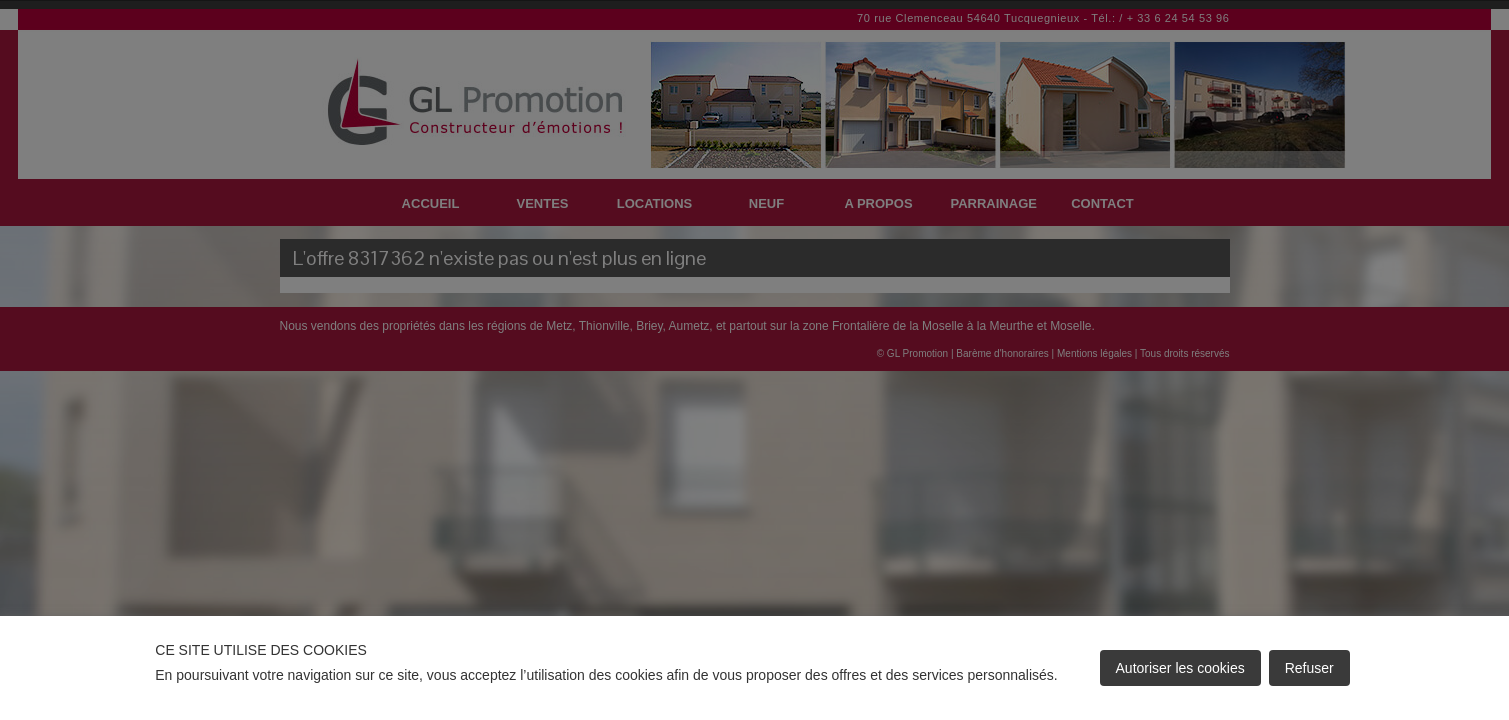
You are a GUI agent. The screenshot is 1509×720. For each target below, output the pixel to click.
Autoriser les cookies (1180, 668)
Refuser (1309, 668)
